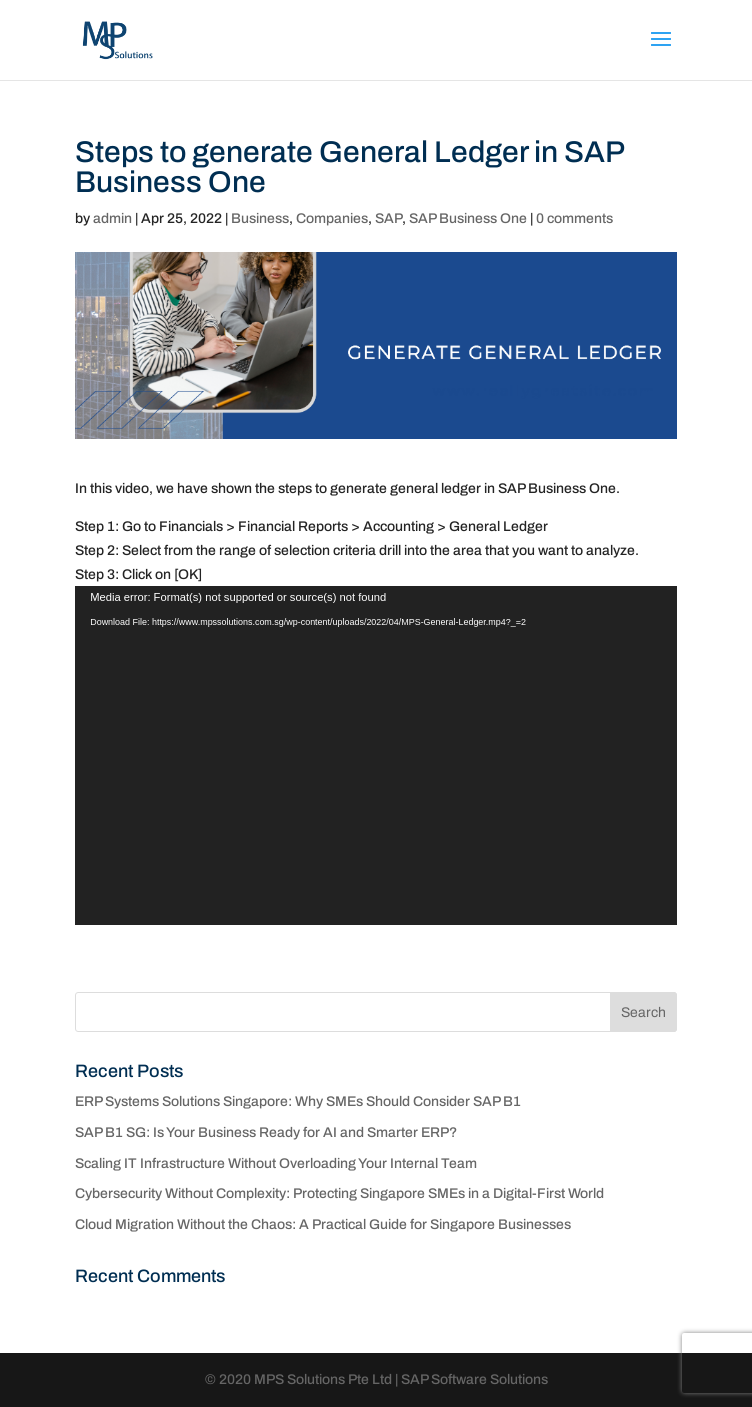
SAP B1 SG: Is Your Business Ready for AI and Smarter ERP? (266, 1132)
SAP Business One (468, 218)
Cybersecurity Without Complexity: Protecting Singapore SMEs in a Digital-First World (339, 1193)
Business (260, 218)
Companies (332, 218)
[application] (376, 755)
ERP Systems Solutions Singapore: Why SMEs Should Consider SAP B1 (298, 1101)
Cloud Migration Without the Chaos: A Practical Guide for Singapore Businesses (323, 1224)
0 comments (574, 218)
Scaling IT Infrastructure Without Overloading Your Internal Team (276, 1163)
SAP (388, 218)
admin (112, 218)
